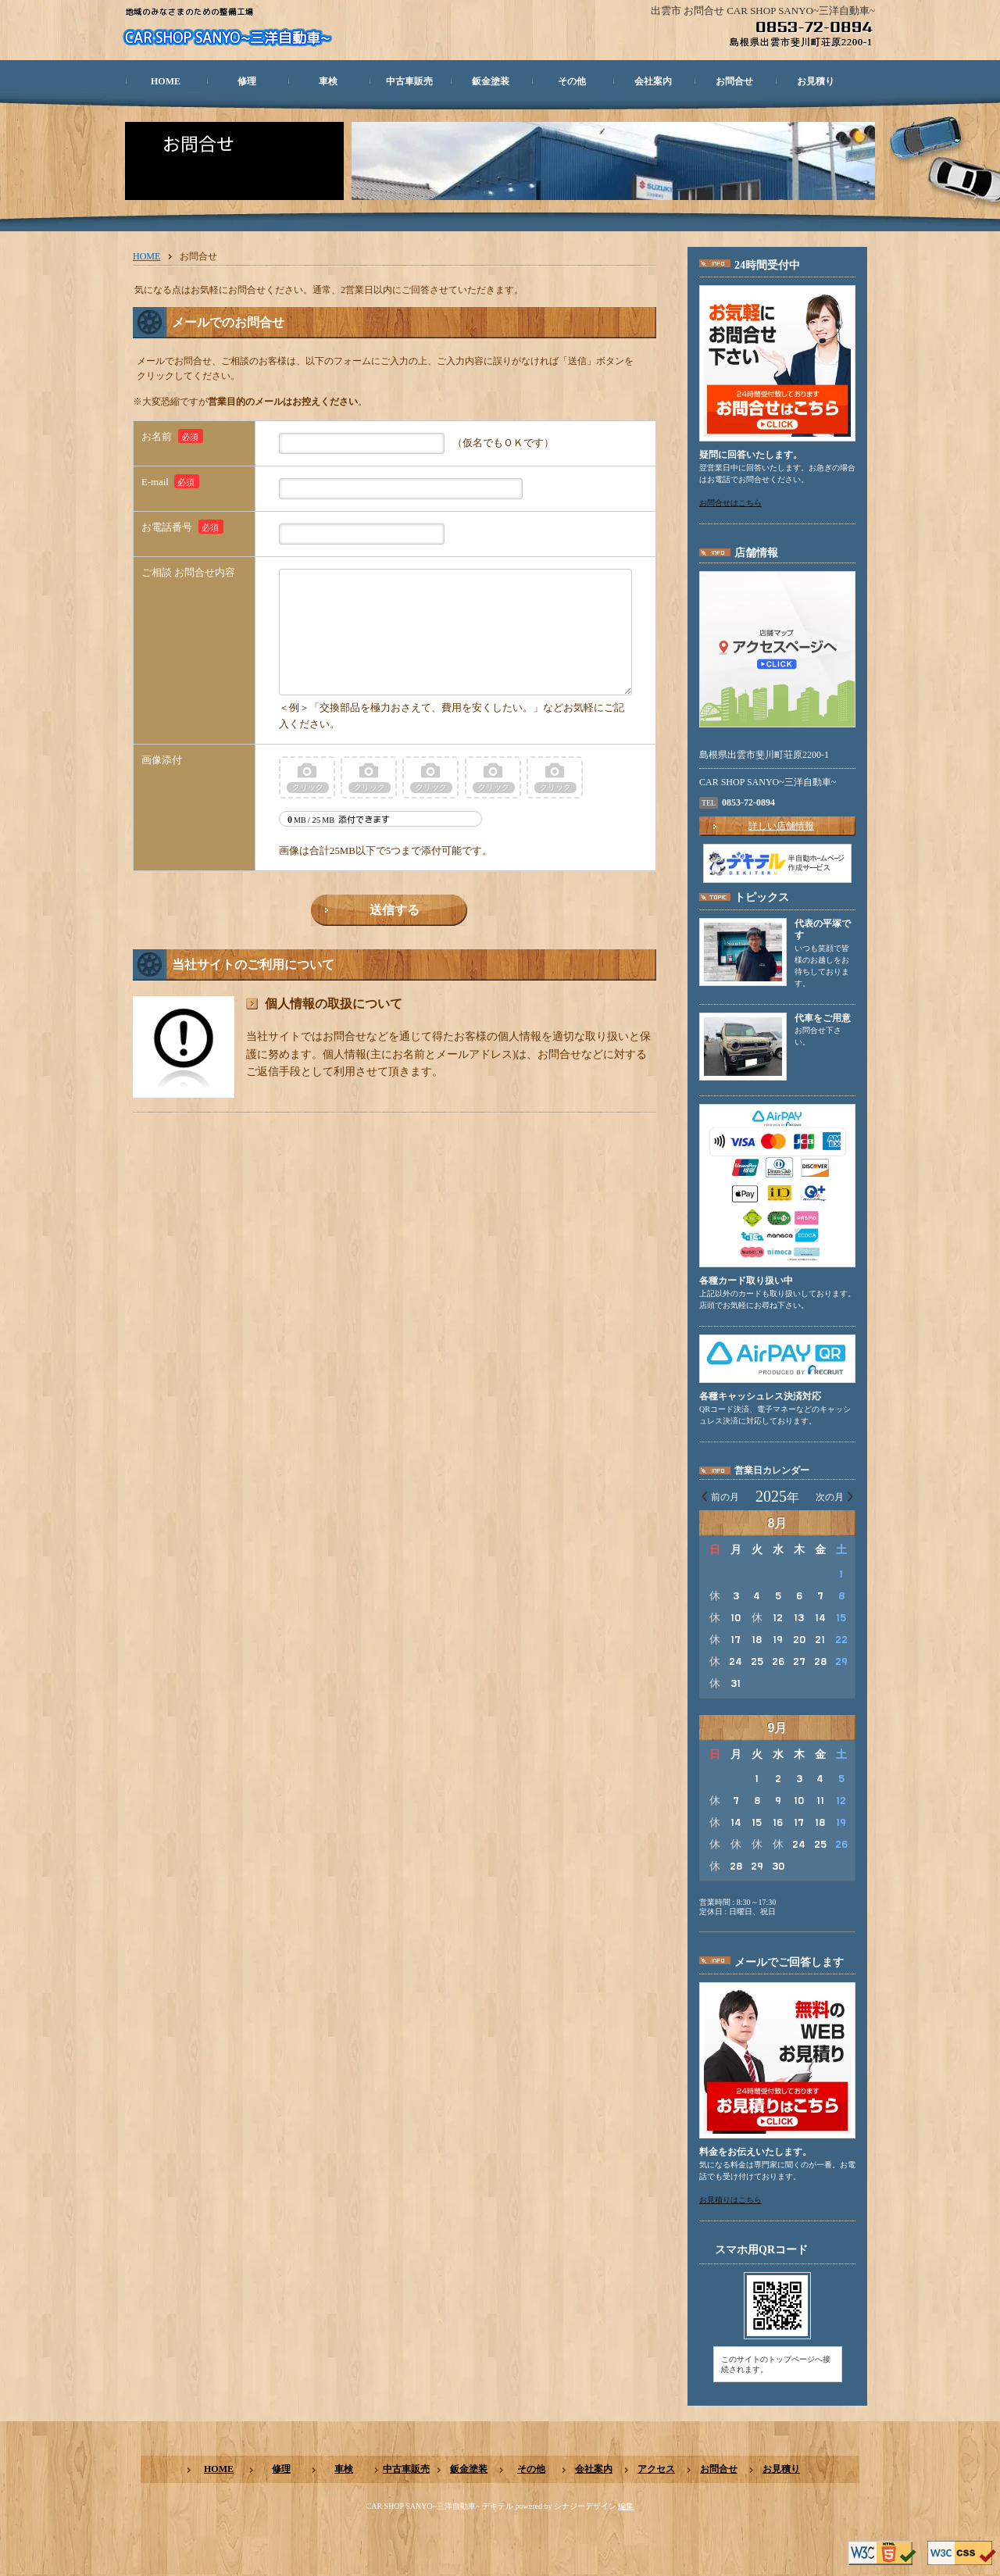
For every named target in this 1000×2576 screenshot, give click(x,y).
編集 (626, 2506)
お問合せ (734, 81)
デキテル (497, 2506)
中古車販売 (409, 81)
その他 (572, 81)
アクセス (656, 2468)
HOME (165, 81)
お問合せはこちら (730, 502)
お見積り (815, 81)
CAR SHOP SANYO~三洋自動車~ (227, 38)
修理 (247, 81)
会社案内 (653, 81)
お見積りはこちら (730, 2199)
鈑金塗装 (490, 81)
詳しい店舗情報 (781, 825)
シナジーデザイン (585, 2506)
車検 (328, 81)
